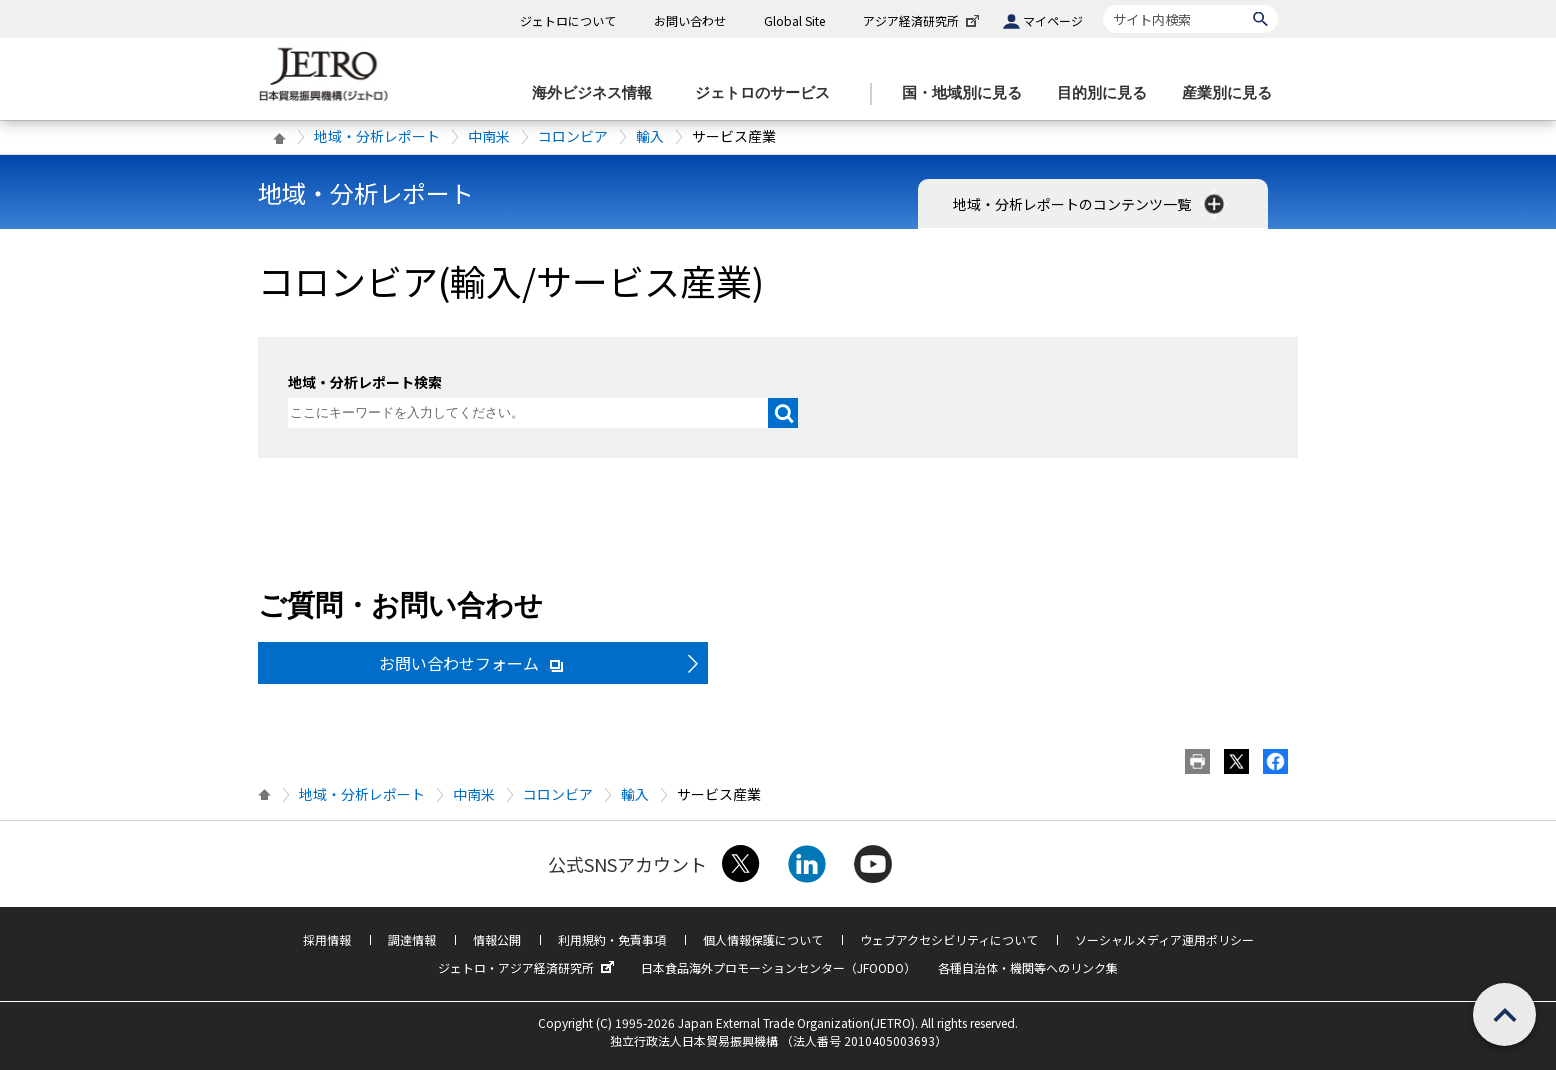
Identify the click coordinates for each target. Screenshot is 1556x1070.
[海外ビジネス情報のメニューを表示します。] (598, 93)
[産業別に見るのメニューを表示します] (1233, 93)
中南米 (489, 136)
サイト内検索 (1102, 4)
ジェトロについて (568, 20)
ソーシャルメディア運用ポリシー (1164, 939)
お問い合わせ (690, 20)
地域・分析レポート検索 (365, 382)
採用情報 (327, 939)
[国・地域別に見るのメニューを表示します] (968, 93)
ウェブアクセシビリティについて (949, 939)
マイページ (1053, 20)
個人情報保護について (763, 939)
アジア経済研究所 (923, 20)
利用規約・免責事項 (612, 939)
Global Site (794, 20)
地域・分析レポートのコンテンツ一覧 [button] (1090, 204)
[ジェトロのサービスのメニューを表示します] (768, 93)
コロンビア (573, 136)
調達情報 (412, 939)
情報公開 (497, 939)
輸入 (650, 136)
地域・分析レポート (377, 136)
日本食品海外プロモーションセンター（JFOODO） (778, 967)
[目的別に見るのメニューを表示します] (1108, 93)
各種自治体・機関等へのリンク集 (1028, 967)
